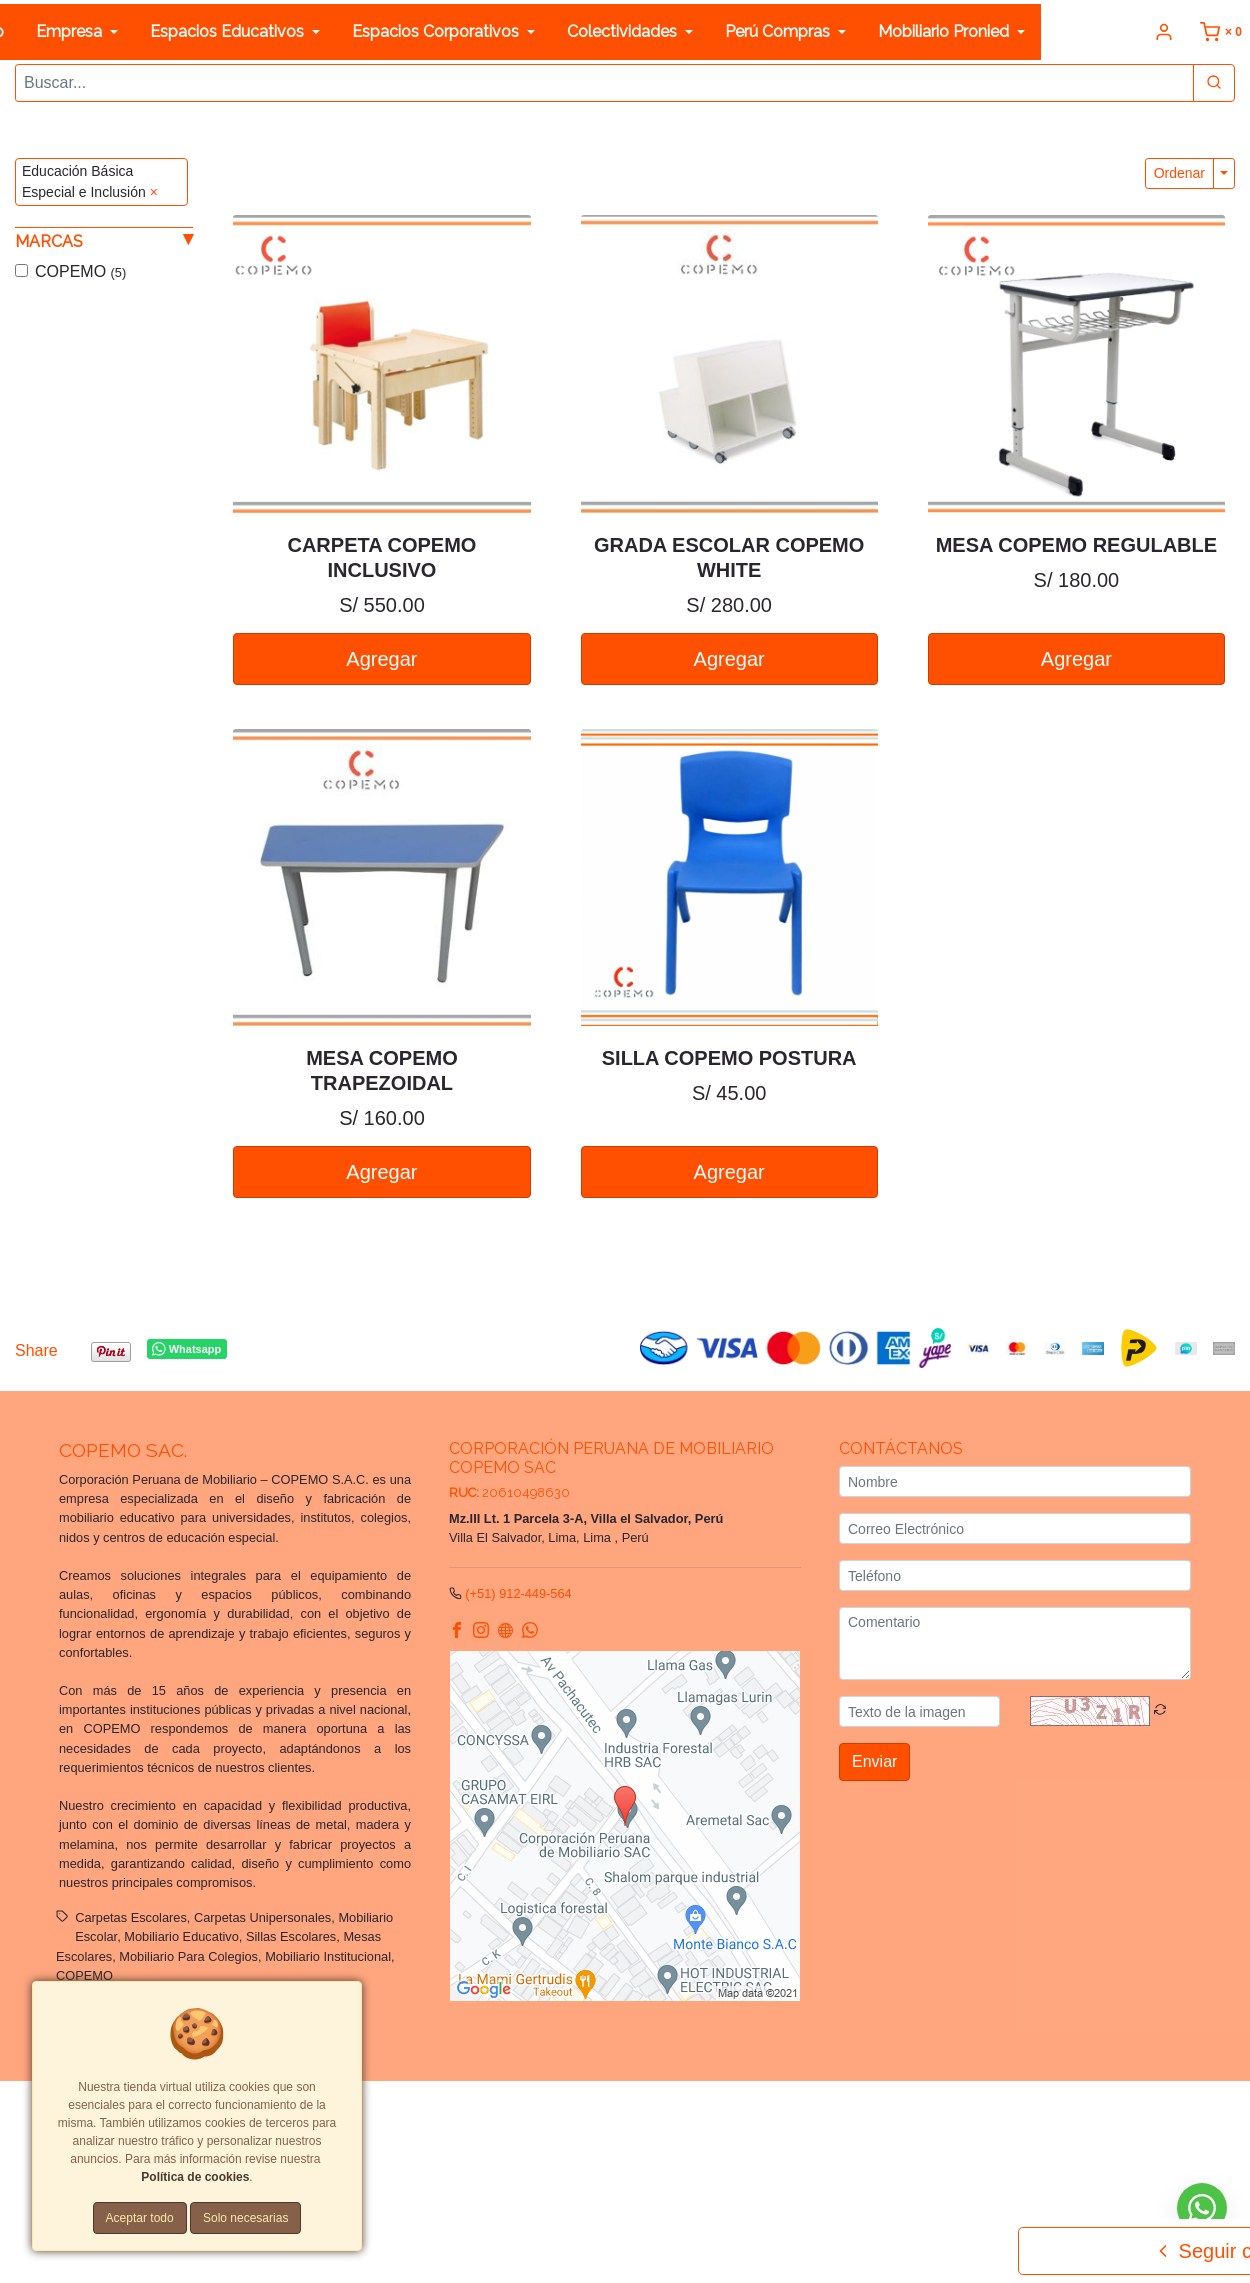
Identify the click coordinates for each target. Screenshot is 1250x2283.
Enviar (874, 1761)
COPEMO (80, 270)
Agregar (381, 658)
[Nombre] (1015, 1481)
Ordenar (1179, 173)
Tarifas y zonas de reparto (530, 2129)
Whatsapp (186, 1349)
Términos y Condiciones (745, 2110)
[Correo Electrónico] (1015, 1528)
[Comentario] (1015, 1643)
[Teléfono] (1015, 1575)
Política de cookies (393, 2129)
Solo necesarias (245, 2218)
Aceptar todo (140, 2218)
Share (36, 1350)
